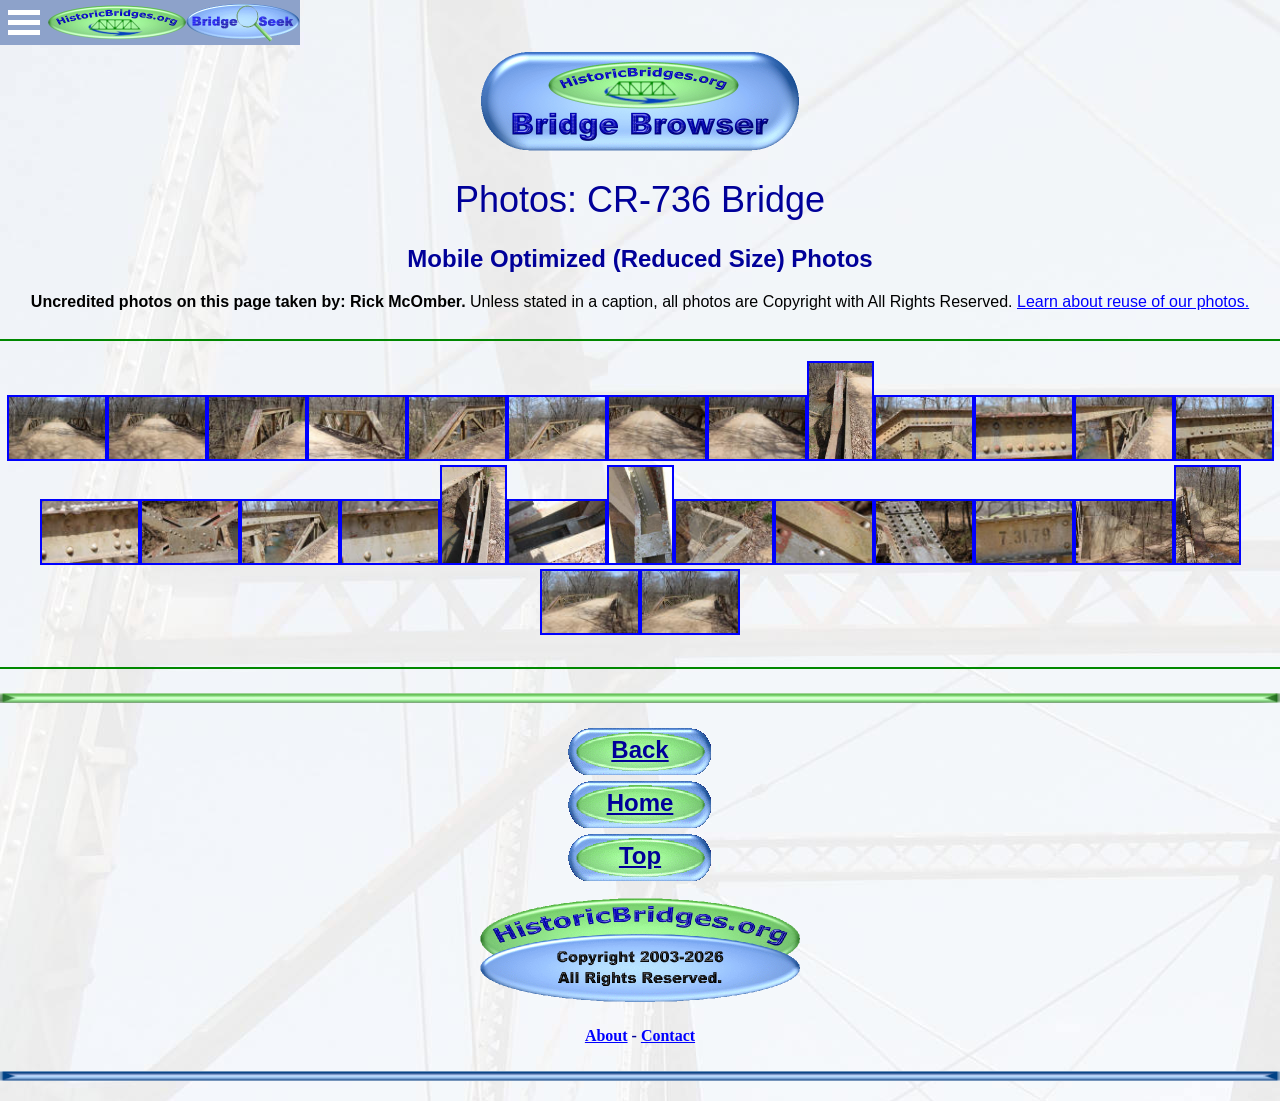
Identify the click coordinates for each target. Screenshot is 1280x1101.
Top (640, 855)
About (606, 1035)
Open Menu (24, 22)
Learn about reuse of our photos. (1133, 301)
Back (639, 749)
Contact (668, 1035)
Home (640, 802)
